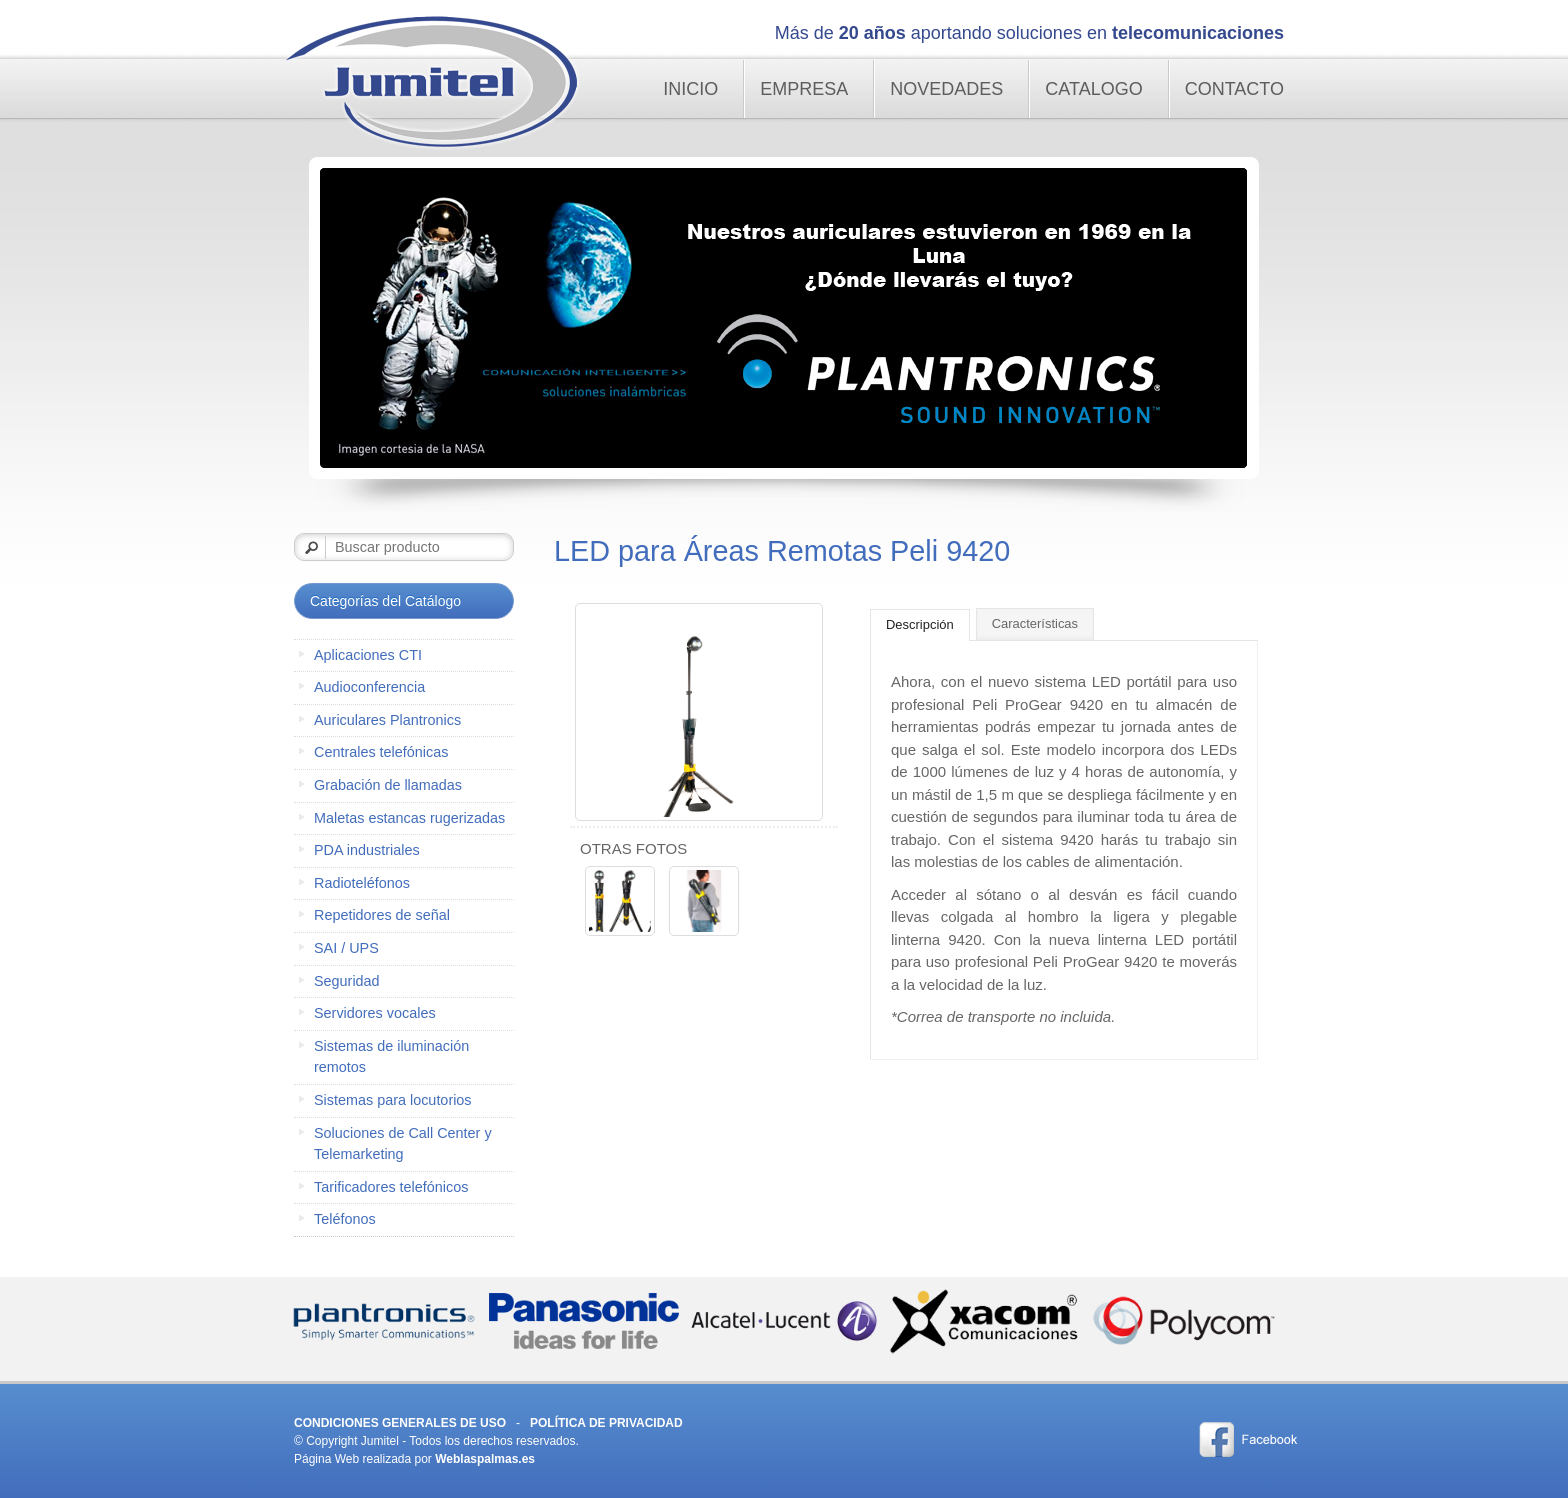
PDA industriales (367, 850)
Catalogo (1093, 89)
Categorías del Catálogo (385, 601)
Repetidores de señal (382, 915)
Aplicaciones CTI (368, 655)
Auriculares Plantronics (387, 720)
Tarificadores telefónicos (391, 1187)
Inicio (690, 89)
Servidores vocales (375, 1013)
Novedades (946, 89)
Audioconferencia (369, 687)
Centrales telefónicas (381, 752)
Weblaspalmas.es (485, 1459)
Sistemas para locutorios (393, 1100)
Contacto (1234, 89)
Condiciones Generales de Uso (400, 1423)
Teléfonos (345, 1219)
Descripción (920, 624)
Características (1035, 623)
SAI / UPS (346, 948)
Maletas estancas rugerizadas (409, 818)
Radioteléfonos (362, 883)
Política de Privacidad (606, 1423)
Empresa (804, 89)
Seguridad (347, 981)
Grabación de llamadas (388, 785)
